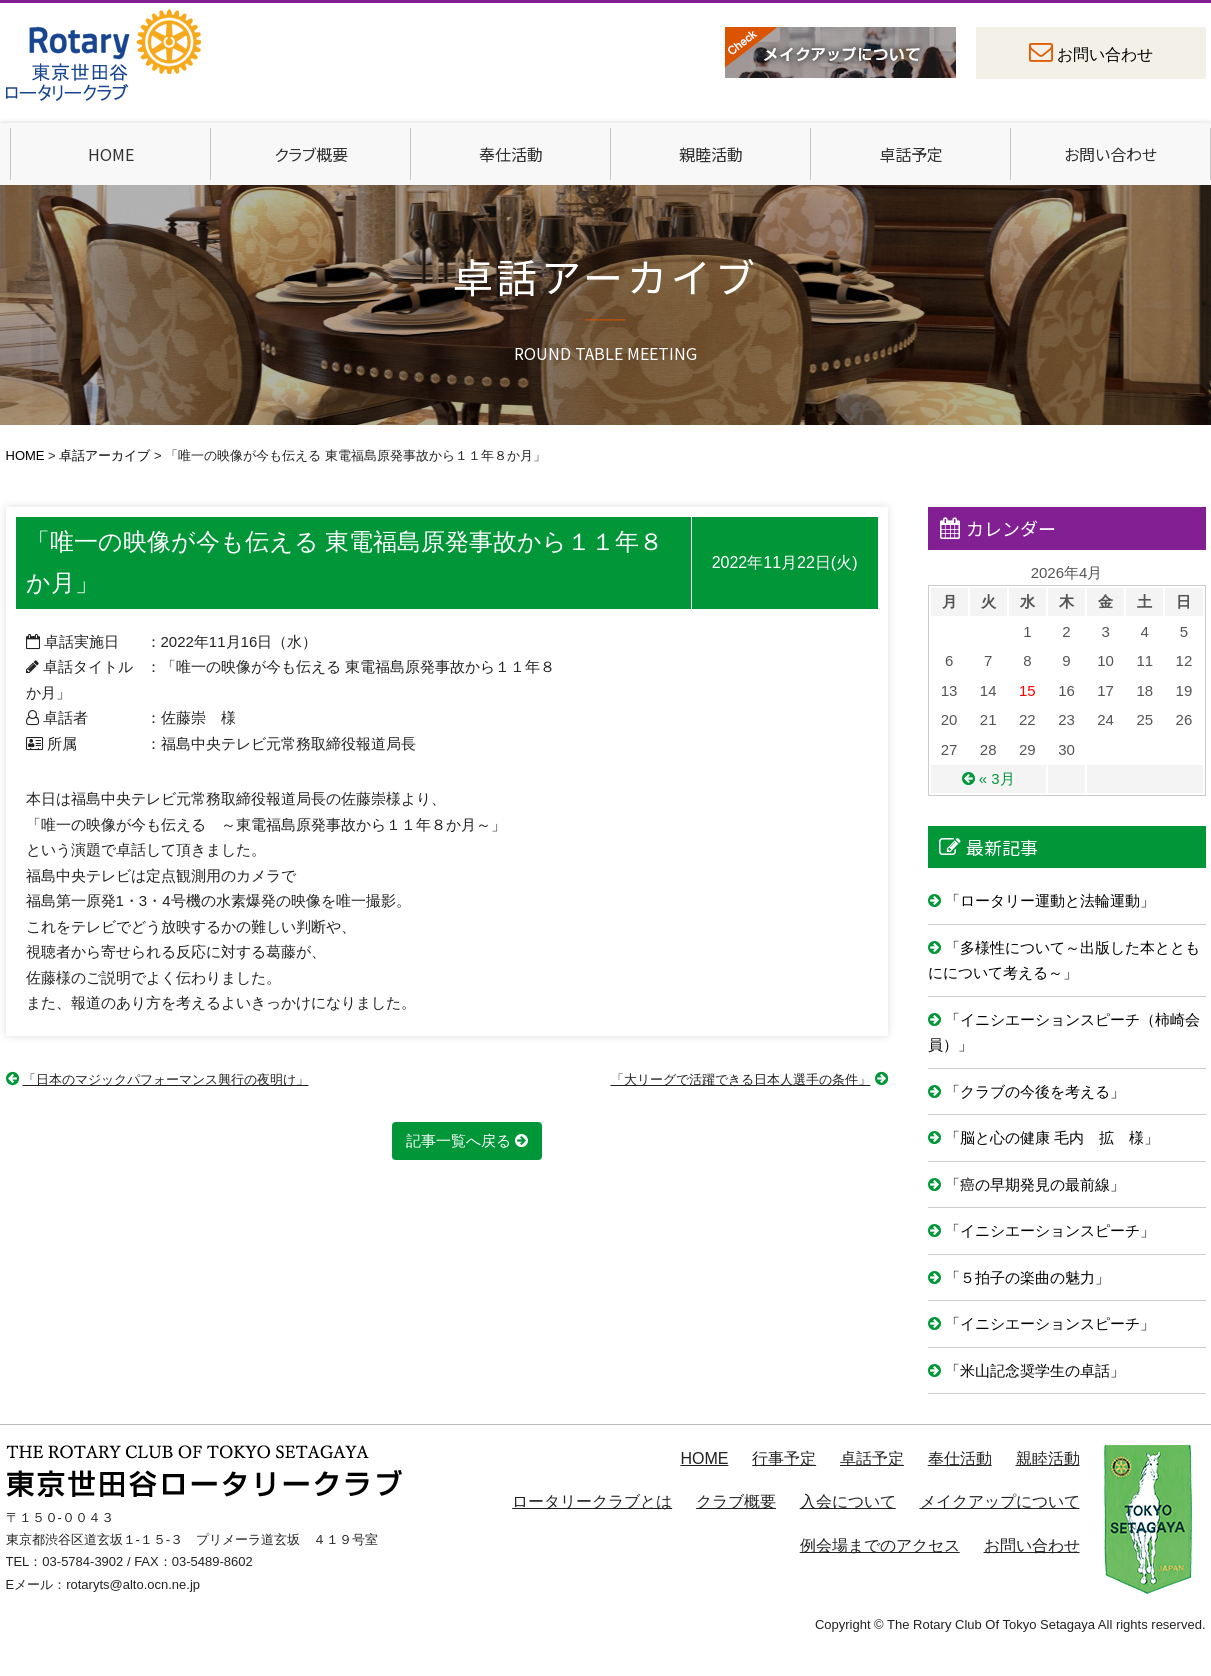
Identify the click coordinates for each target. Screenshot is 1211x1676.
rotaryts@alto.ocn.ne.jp (133, 1584)
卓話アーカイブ (104, 455)
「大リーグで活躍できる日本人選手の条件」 (741, 1079)
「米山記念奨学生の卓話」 (1035, 1370)
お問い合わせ (1105, 54)
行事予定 (784, 1458)
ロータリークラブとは (592, 1501)
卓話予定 (911, 154)
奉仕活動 (511, 154)
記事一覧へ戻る (458, 1140)
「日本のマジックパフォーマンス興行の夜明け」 (166, 1079)
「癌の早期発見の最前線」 (1035, 1184)
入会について (848, 1501)
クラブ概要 (311, 154)
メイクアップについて (1000, 1501)
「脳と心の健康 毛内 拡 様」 (1052, 1137)
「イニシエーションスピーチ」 (1050, 1230)
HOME (111, 154)
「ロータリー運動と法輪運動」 (1050, 900)
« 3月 (997, 778)
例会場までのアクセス (880, 1545)
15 (1027, 690)
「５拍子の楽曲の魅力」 (1027, 1277)
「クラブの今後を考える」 (1035, 1091)
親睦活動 (711, 154)
